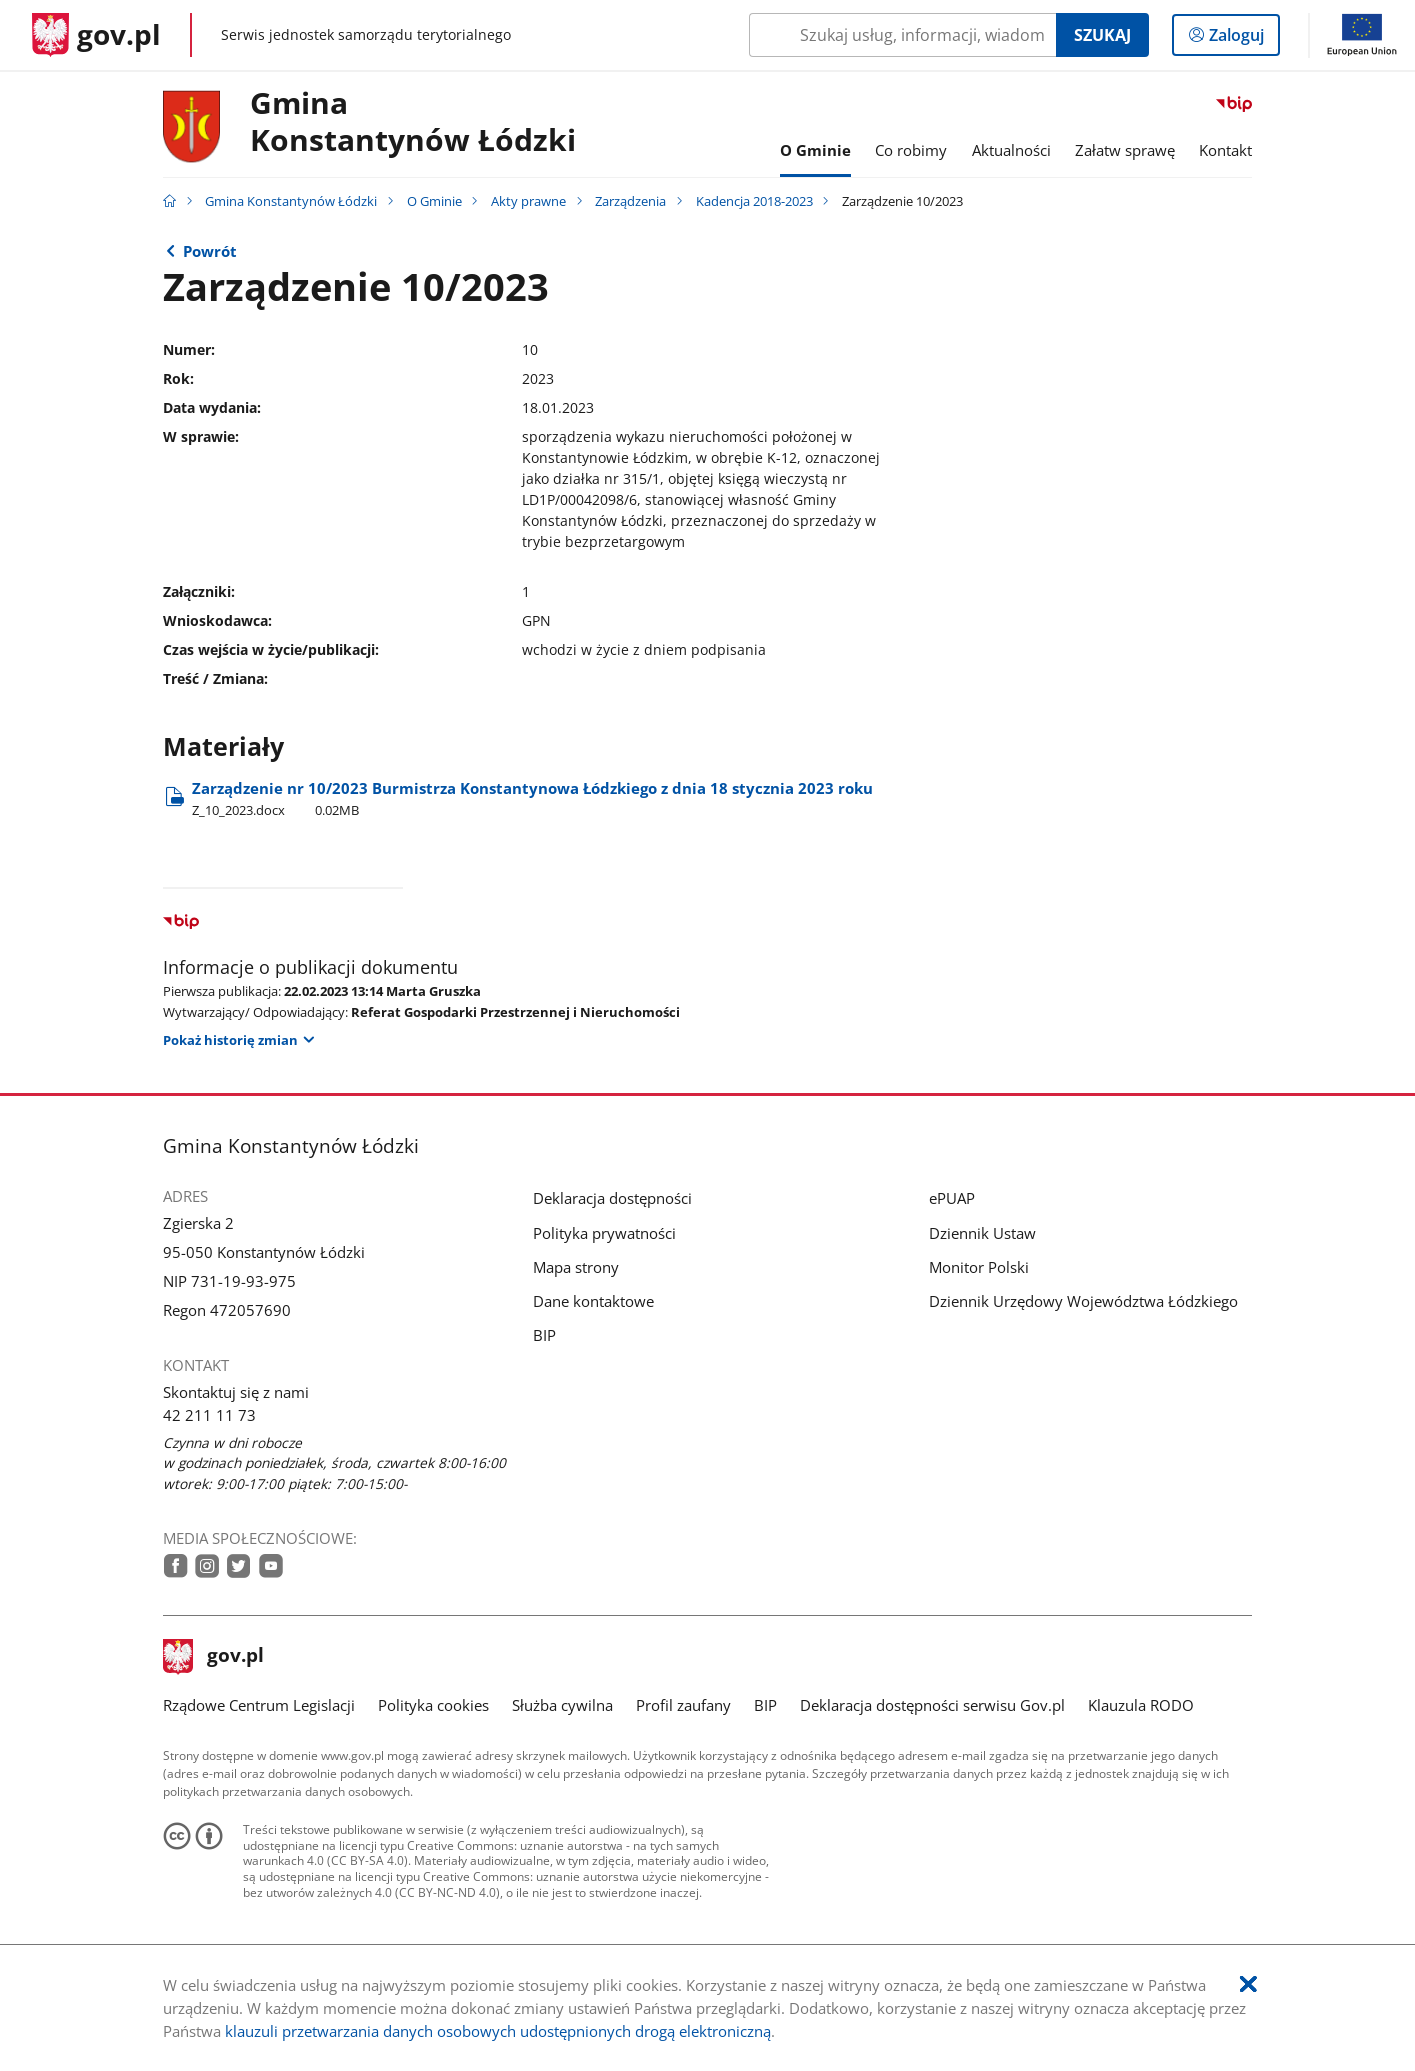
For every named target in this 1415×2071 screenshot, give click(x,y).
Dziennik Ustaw (982, 1233)
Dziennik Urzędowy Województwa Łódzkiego (1083, 1301)
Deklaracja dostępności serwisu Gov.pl (932, 1705)
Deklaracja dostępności (612, 1198)
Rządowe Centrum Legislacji (259, 1705)
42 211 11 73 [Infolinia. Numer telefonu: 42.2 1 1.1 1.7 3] (209, 1415)
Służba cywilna (562, 1705)
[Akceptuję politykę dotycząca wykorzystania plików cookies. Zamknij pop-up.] (1248, 1984)
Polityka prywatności (604, 1233)
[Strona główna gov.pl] (96, 35)
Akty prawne (528, 201)
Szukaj (1102, 35)
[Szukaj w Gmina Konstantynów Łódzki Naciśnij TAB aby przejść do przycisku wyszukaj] (902, 35)
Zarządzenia (630, 201)
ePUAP (952, 1198)
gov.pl (214, 1657)
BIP (544, 1335)
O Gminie (434, 201)
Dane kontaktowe (593, 1301)
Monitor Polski (979, 1267)
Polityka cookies (433, 1705)
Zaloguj (1242, 39)
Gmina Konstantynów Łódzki (413, 122)
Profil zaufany (683, 1705)
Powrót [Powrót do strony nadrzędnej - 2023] (210, 251)
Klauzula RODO (1141, 1705)
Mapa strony (576, 1267)
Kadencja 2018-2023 (754, 201)
